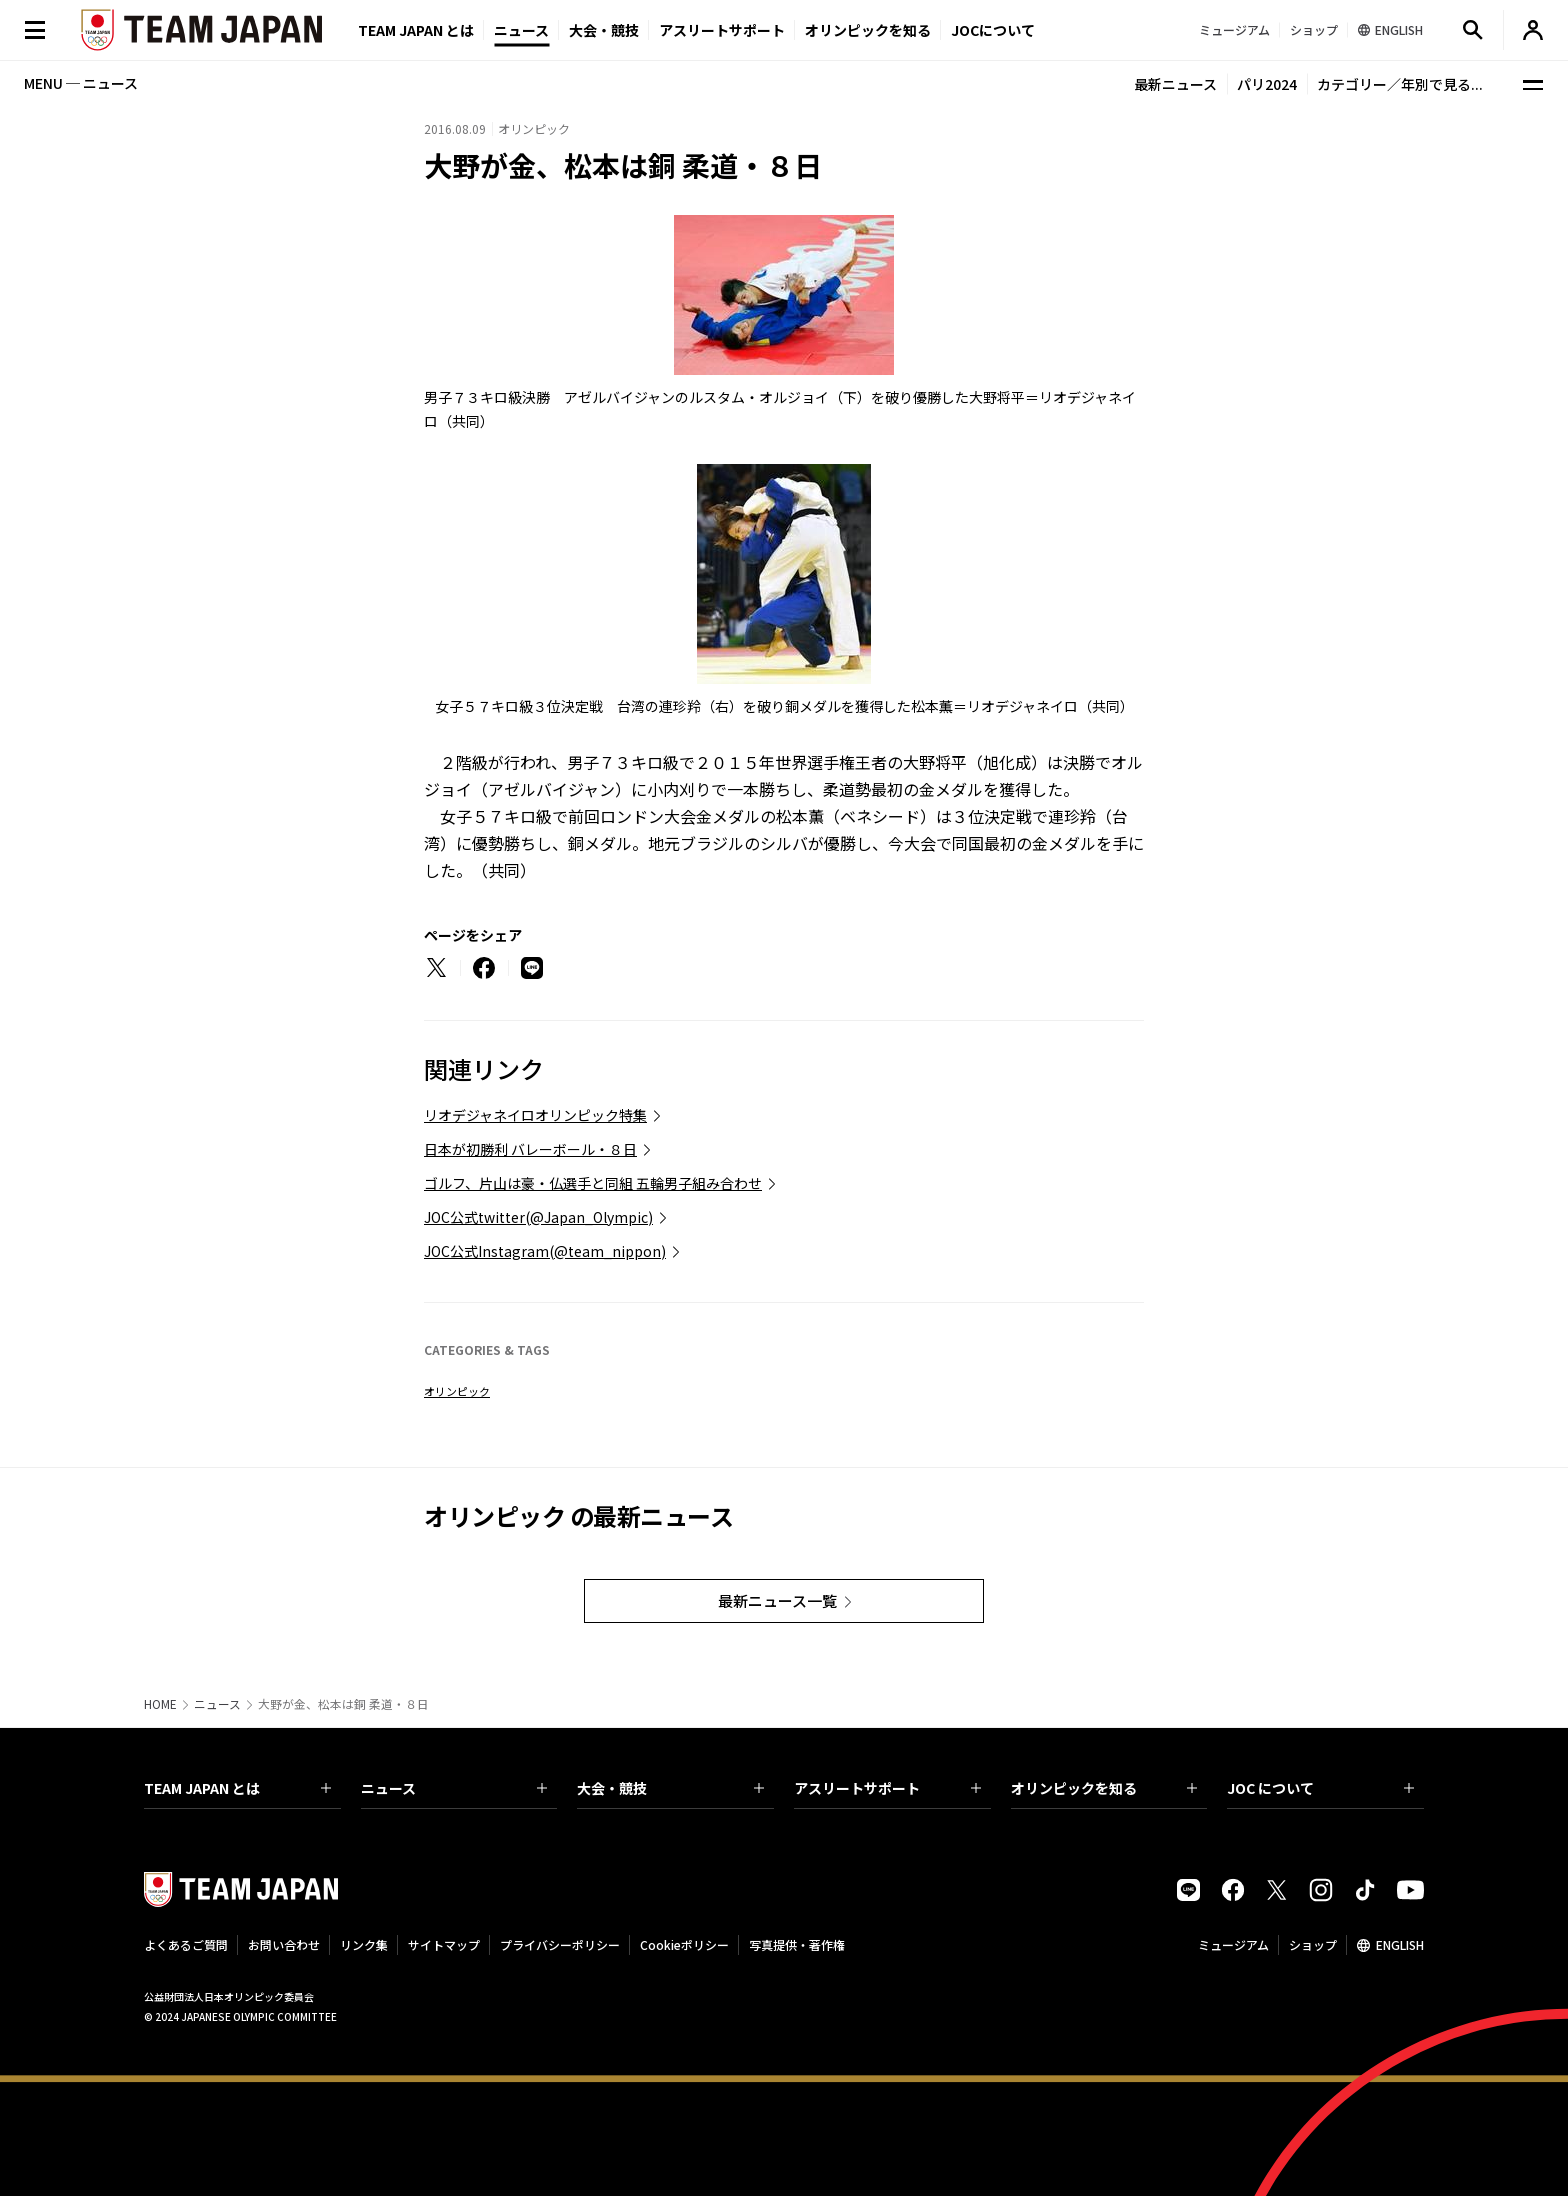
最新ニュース (1175, 84)
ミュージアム (1233, 1944)
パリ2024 (1267, 84)
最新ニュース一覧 (777, 1600)
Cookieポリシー (684, 1944)
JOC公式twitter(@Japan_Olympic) (538, 1217)
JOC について (1320, 1788)
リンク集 (364, 1944)
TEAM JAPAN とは (237, 1788)
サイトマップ (444, 1944)
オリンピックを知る (868, 30)
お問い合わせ (284, 1944)
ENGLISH (1400, 1944)
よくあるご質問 (186, 1944)
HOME (160, 1704)
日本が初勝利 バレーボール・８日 (530, 1149)
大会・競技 (670, 1788)
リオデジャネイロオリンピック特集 (535, 1115)
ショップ (1313, 1944)
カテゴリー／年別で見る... (1400, 84)
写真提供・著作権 (797, 1944)
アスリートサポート (722, 30)
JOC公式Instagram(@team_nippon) (545, 1251)
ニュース (521, 30)
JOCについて (993, 30)
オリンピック (457, 1391)
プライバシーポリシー (560, 1944)
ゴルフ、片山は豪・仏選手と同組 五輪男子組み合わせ (593, 1183)
